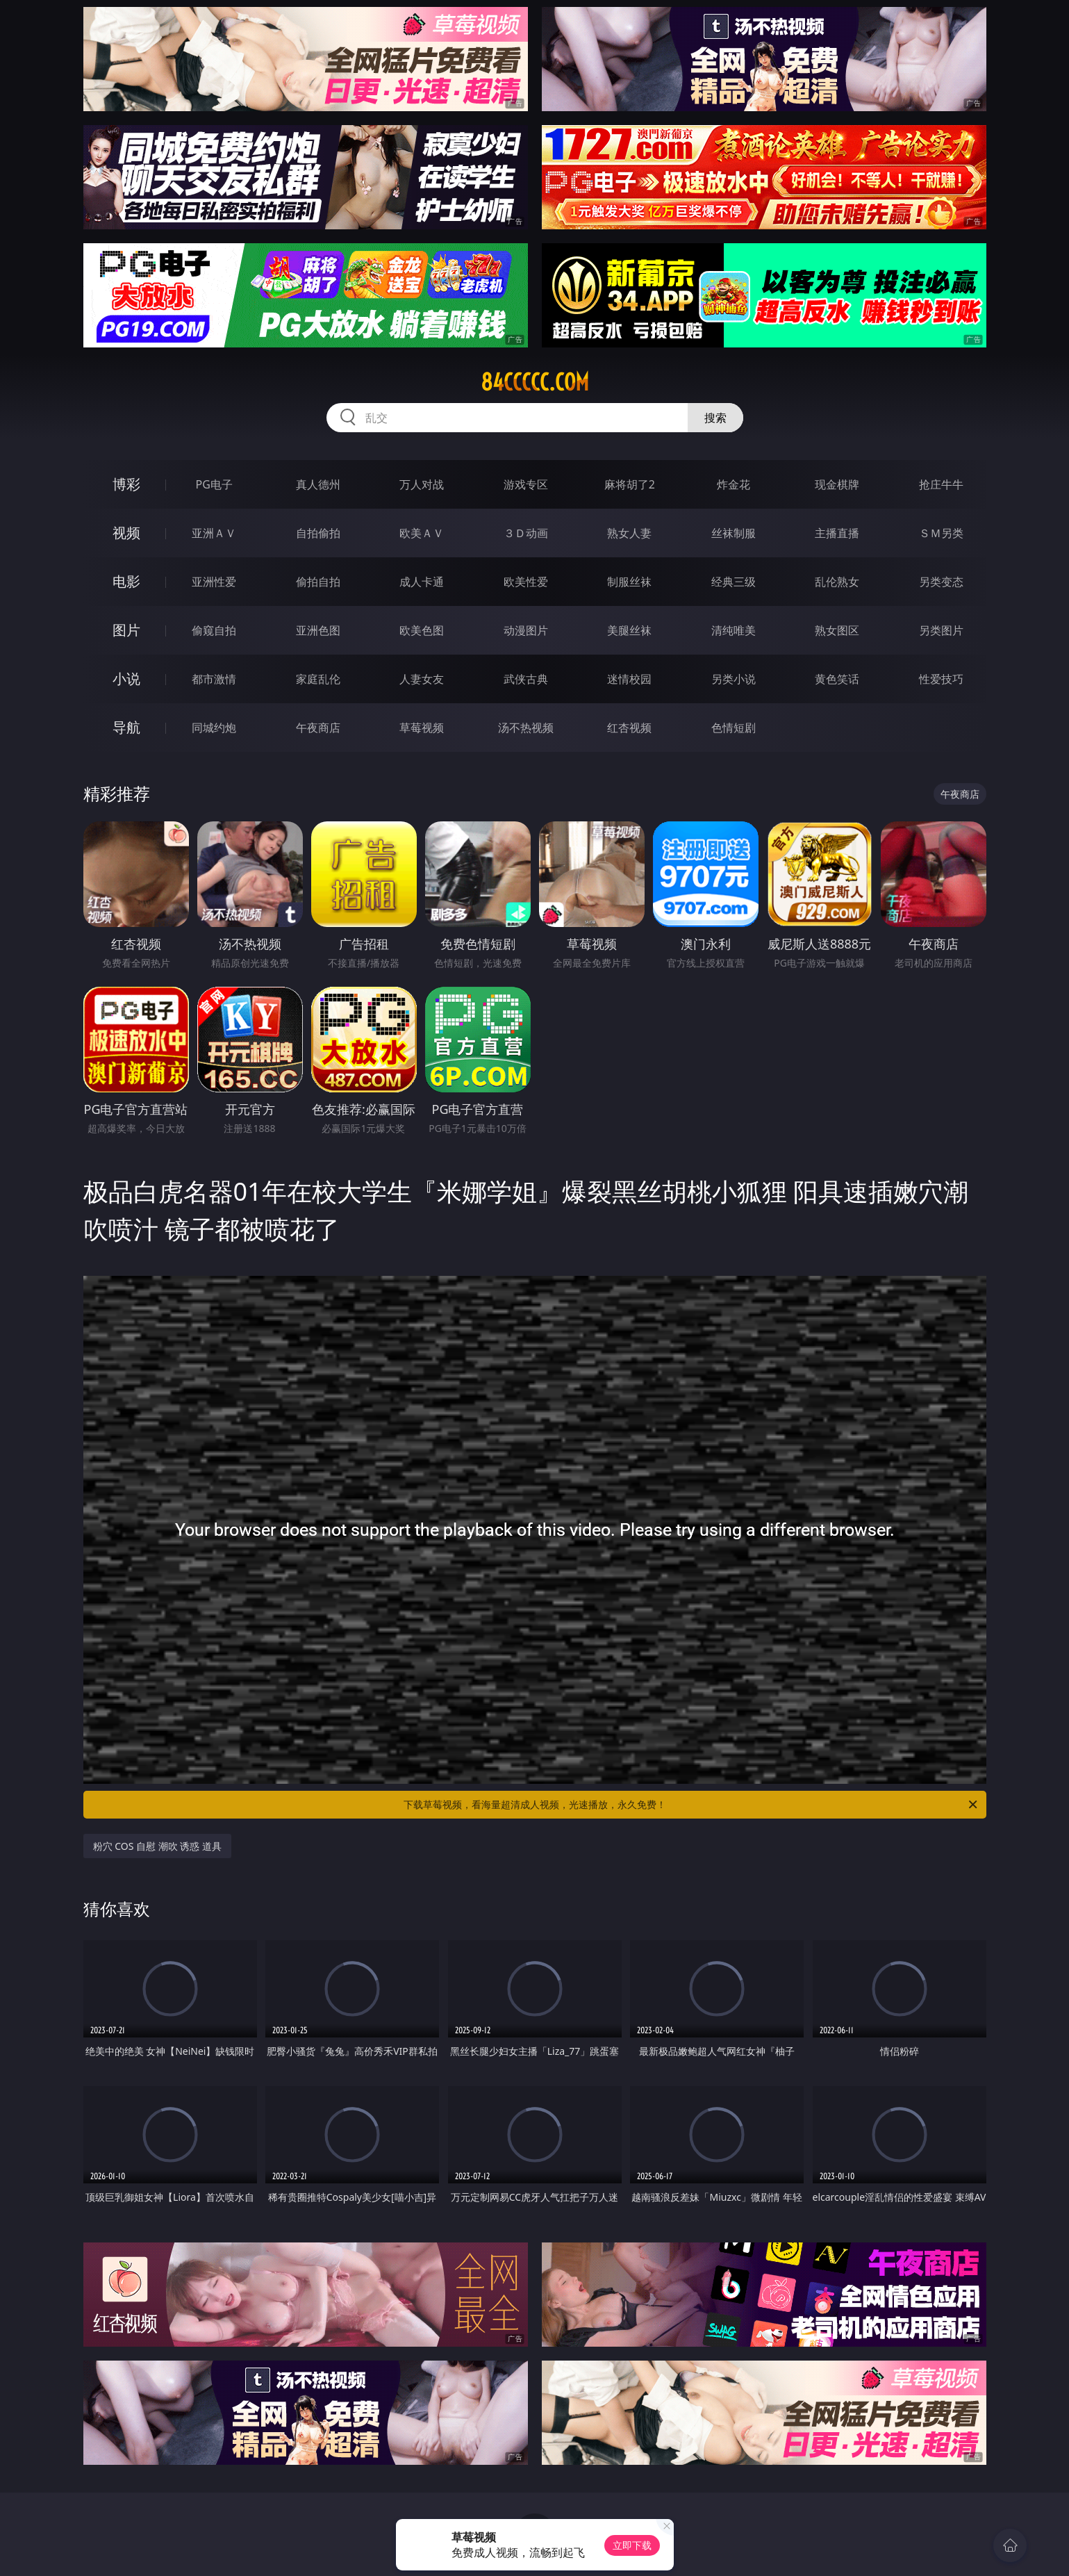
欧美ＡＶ (421, 533)
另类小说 (733, 679)
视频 (126, 532)
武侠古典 (526, 679)
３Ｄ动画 (526, 533)
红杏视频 (629, 727)
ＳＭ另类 (941, 533)
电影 (126, 581)
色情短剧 (733, 727)
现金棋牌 (837, 484)
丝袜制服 (733, 533)
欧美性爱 (526, 581)
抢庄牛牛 (941, 484)
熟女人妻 (629, 533)
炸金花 (733, 484)
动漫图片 (526, 630)
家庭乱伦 (318, 679)
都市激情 (214, 679)
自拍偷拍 (318, 533)
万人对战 (421, 484)
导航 (126, 727)
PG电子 (214, 484)
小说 (126, 678)
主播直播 (837, 533)
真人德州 (318, 484)
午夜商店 (318, 727)
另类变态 (941, 581)
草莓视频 (421, 727)
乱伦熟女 (837, 581)
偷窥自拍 (214, 630)
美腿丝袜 (629, 630)
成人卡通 (421, 581)
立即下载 (632, 2545)
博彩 (126, 484)
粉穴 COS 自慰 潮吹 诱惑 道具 (157, 1846)
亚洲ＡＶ (214, 533)
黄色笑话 (837, 679)
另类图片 (941, 630)
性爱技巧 (941, 679)
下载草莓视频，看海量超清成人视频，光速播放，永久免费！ (691, 1804)
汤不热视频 (526, 727)
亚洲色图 (318, 630)
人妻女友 (421, 679)
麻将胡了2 (629, 484)
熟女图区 (837, 630)
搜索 (715, 417)
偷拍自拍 (318, 581)
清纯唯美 (733, 630)
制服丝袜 (629, 581)
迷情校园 (629, 679)
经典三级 (733, 581)
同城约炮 (214, 727)
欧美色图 (421, 630)
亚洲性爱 (214, 581)
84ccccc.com (535, 382)
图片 (126, 630)
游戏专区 (526, 484)
